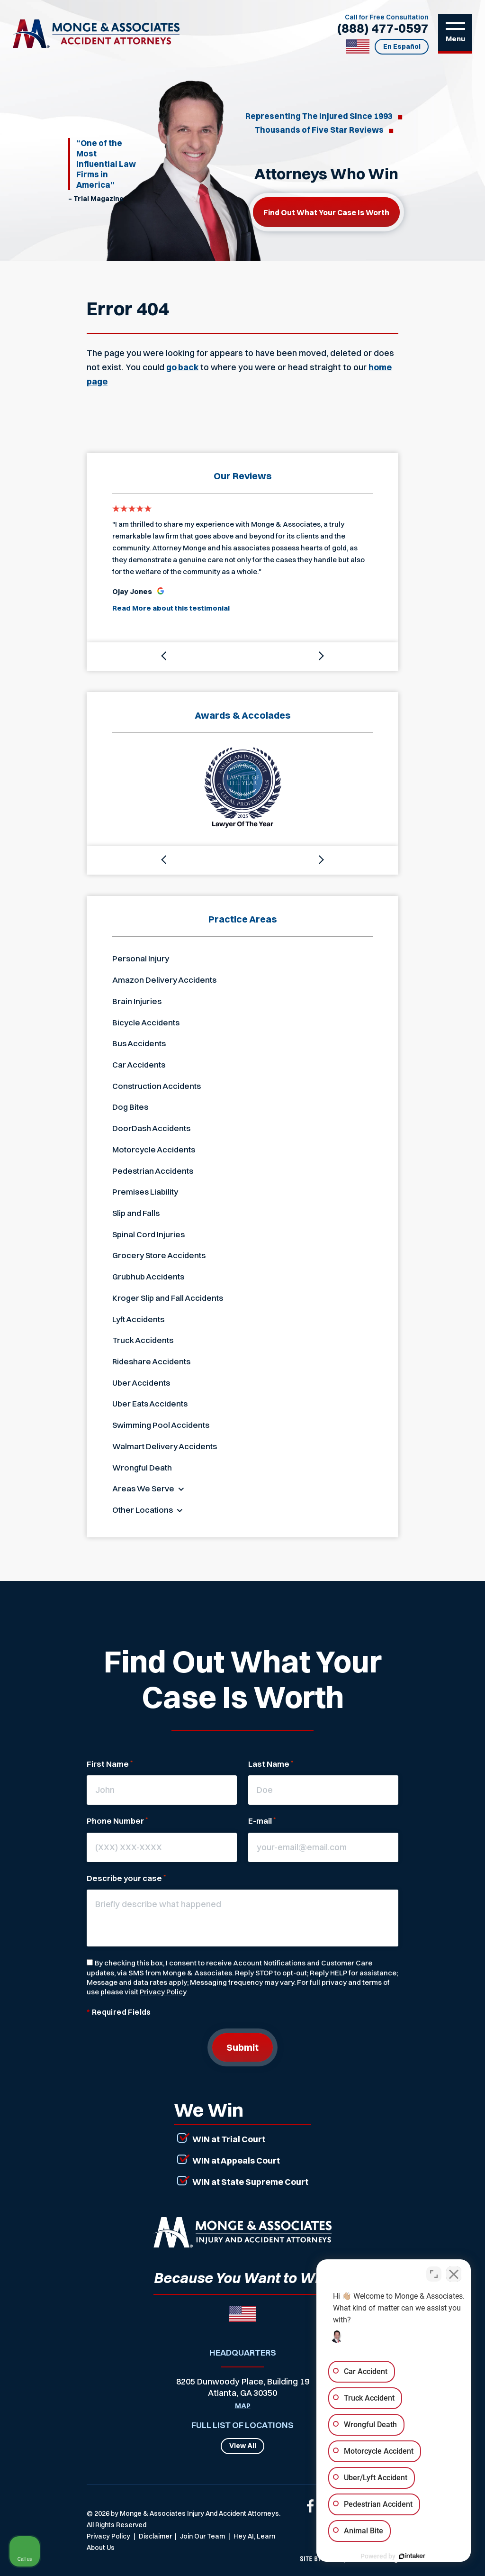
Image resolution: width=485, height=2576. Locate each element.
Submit (242, 2047)
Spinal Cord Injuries (148, 1234)
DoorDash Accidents (151, 1128)
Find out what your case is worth (326, 212)
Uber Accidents (141, 1383)
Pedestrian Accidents (152, 1171)
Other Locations (142, 1510)
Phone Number (117, 1820)
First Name (110, 1763)
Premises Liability (145, 1192)
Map (243, 2406)
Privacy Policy (163, 1991)
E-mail (262, 1820)
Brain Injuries (137, 1001)
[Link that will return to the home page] (242, 2232)
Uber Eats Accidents (150, 1403)
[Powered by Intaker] (404, 2556)
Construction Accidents (156, 1086)
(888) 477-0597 (383, 28)
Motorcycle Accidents (153, 1149)
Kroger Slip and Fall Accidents (167, 1298)
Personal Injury (140, 958)
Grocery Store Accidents (159, 1255)
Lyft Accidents (138, 1319)
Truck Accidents (142, 1340)
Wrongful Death (142, 1467)
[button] (164, 656)
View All (242, 2445)
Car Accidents (138, 1064)
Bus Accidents (139, 1043)
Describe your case (126, 1877)
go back (182, 367)
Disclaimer (155, 2536)
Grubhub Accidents (148, 1276)
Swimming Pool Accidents (160, 1425)
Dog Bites (130, 1107)
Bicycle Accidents (146, 1022)
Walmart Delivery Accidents (164, 1446)
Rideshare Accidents (151, 1361)
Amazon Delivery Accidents (164, 980)
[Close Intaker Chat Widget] (453, 2273)
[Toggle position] (433, 2273)
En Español (402, 46)
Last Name (270, 1763)
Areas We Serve (143, 1488)
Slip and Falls (136, 1213)
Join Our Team (202, 2536)
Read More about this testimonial (171, 607)
